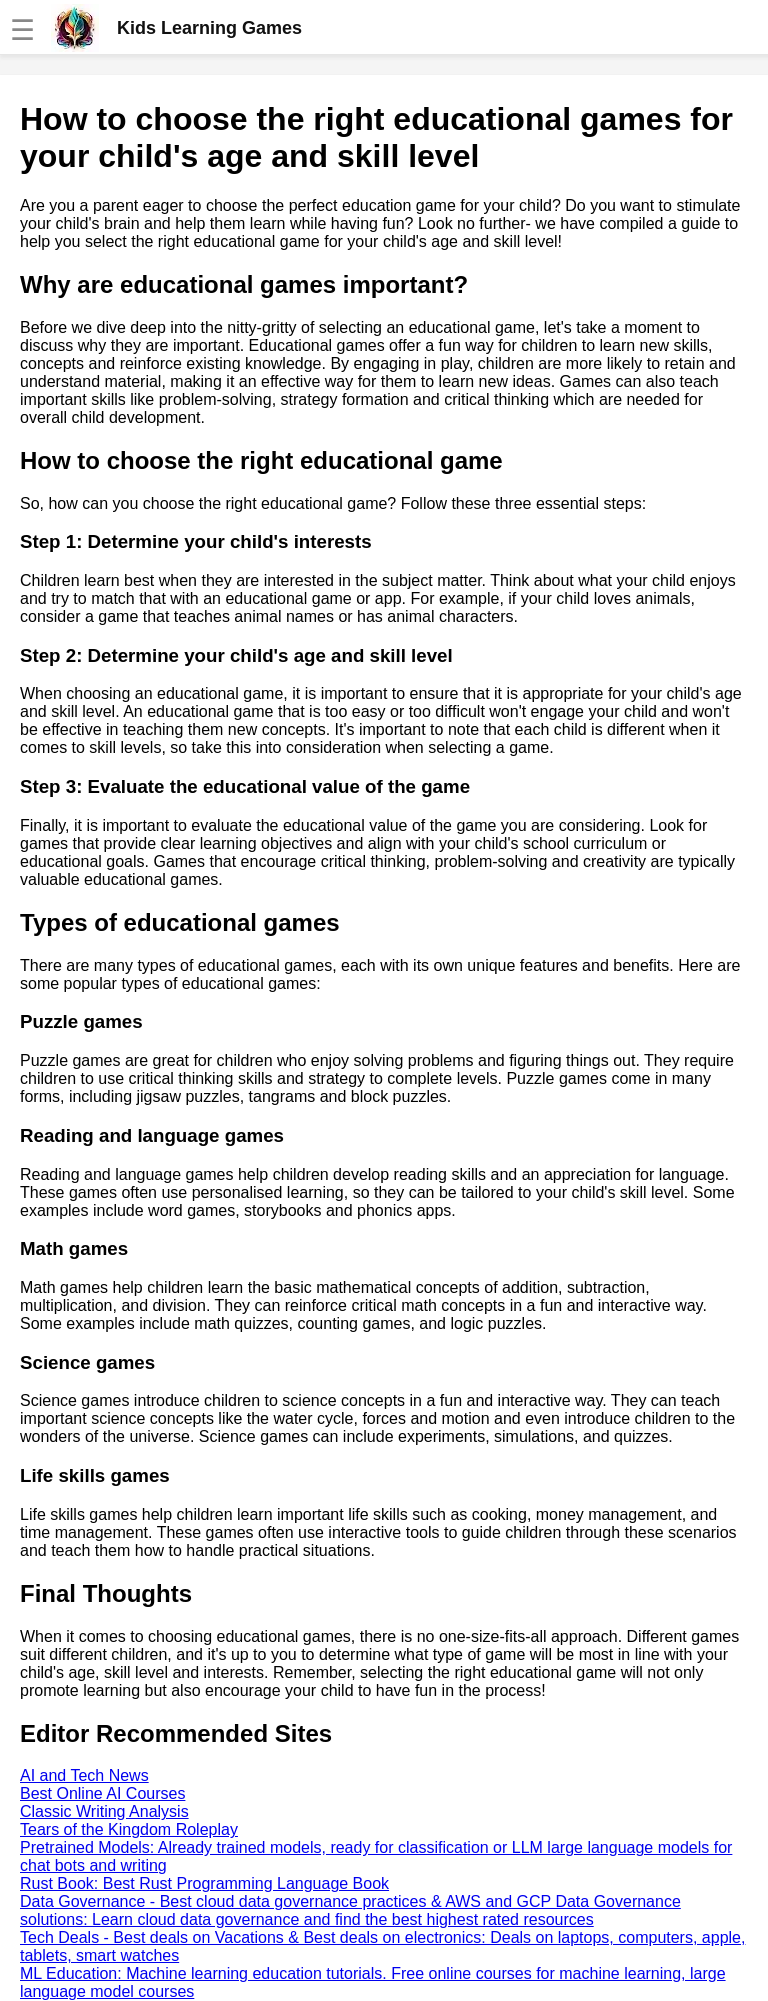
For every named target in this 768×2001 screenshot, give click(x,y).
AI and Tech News (84, 1775)
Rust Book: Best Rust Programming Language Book (204, 1883)
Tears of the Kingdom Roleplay (129, 1829)
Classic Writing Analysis (104, 1811)
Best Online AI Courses (102, 1793)
